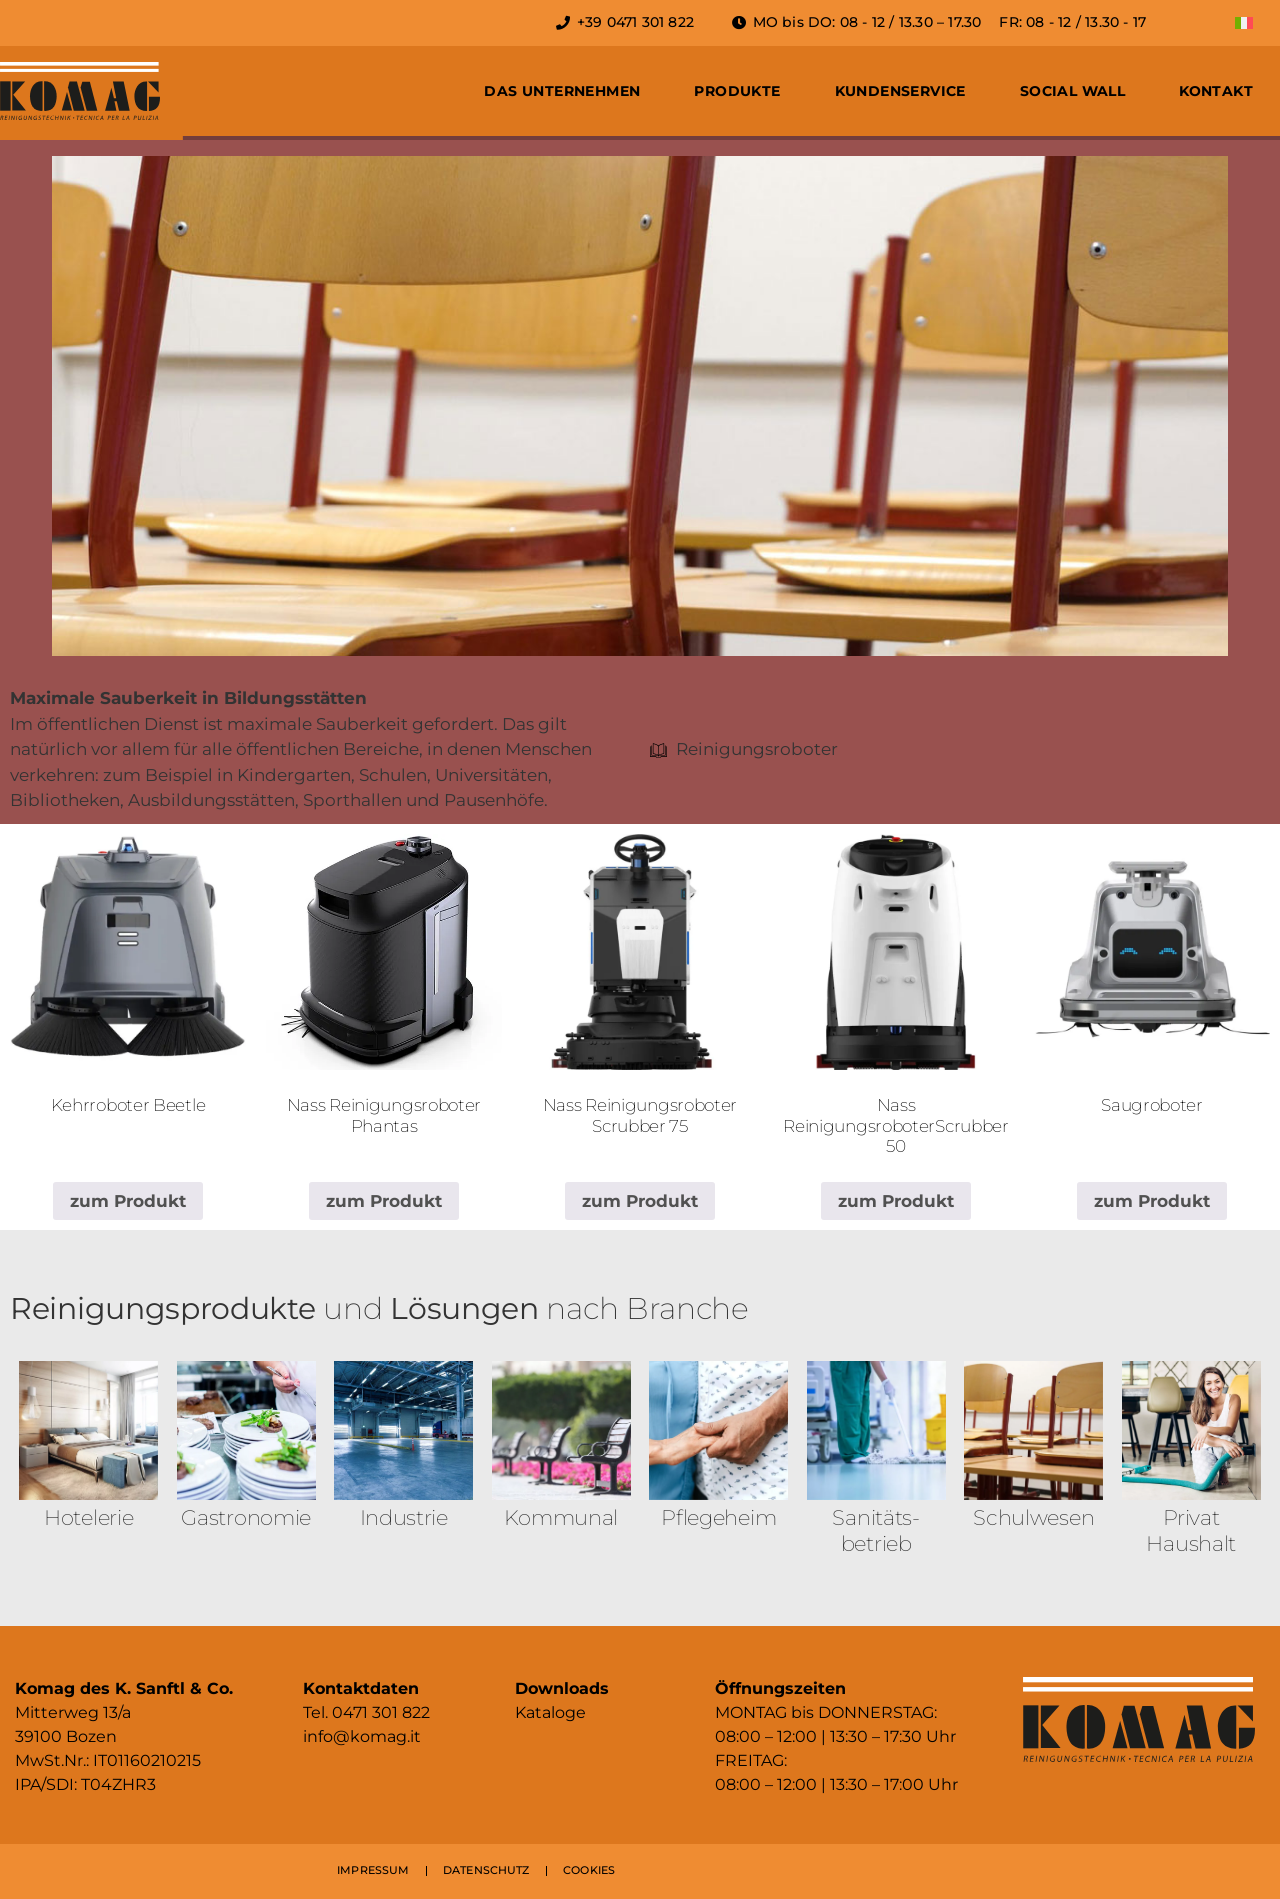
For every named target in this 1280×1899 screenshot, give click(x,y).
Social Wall (1072, 91)
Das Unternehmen (562, 91)
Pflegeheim (718, 1517)
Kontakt (1216, 91)
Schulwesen (1033, 1517)
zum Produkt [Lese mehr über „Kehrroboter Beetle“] (128, 1201)
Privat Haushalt (1191, 1530)
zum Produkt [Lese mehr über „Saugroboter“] (1152, 1201)
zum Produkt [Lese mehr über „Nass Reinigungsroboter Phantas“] (384, 1201)
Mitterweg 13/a (73, 1712)
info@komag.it (362, 1736)
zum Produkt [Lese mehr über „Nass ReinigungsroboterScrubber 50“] (896, 1201)
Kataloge (550, 1712)
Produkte (737, 91)
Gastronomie (246, 1517)
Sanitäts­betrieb (876, 1530)
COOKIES (589, 1870)
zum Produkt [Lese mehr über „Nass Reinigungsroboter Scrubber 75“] (640, 1201)
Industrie (404, 1517)
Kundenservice (900, 91)
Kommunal (561, 1517)
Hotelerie (88, 1517)
